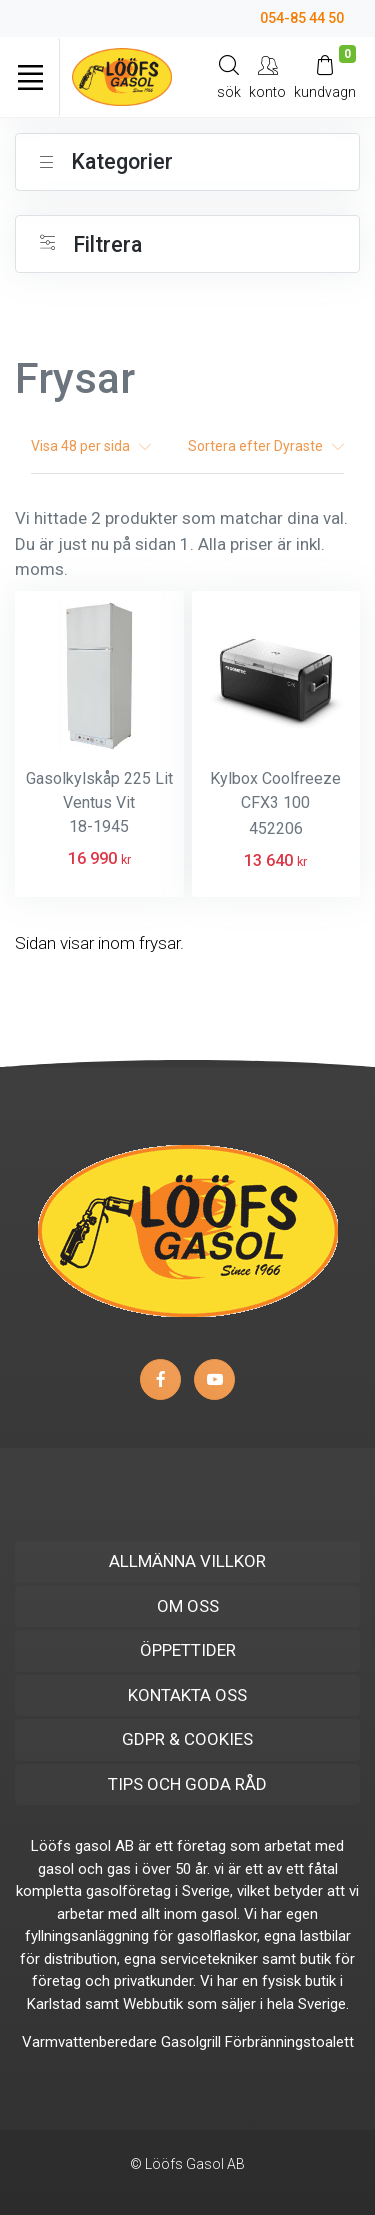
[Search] (229, 76)
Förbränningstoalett (289, 2042)
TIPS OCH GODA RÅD (187, 1784)
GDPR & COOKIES (187, 1739)
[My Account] (267, 76)
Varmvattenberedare (89, 2042)
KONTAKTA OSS (187, 1695)
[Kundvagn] (325, 76)
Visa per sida (91, 446)
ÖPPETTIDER (188, 1650)
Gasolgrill (191, 2042)
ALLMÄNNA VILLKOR (187, 1561)
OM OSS (188, 1606)
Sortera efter (266, 446)
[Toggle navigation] (30, 77)
